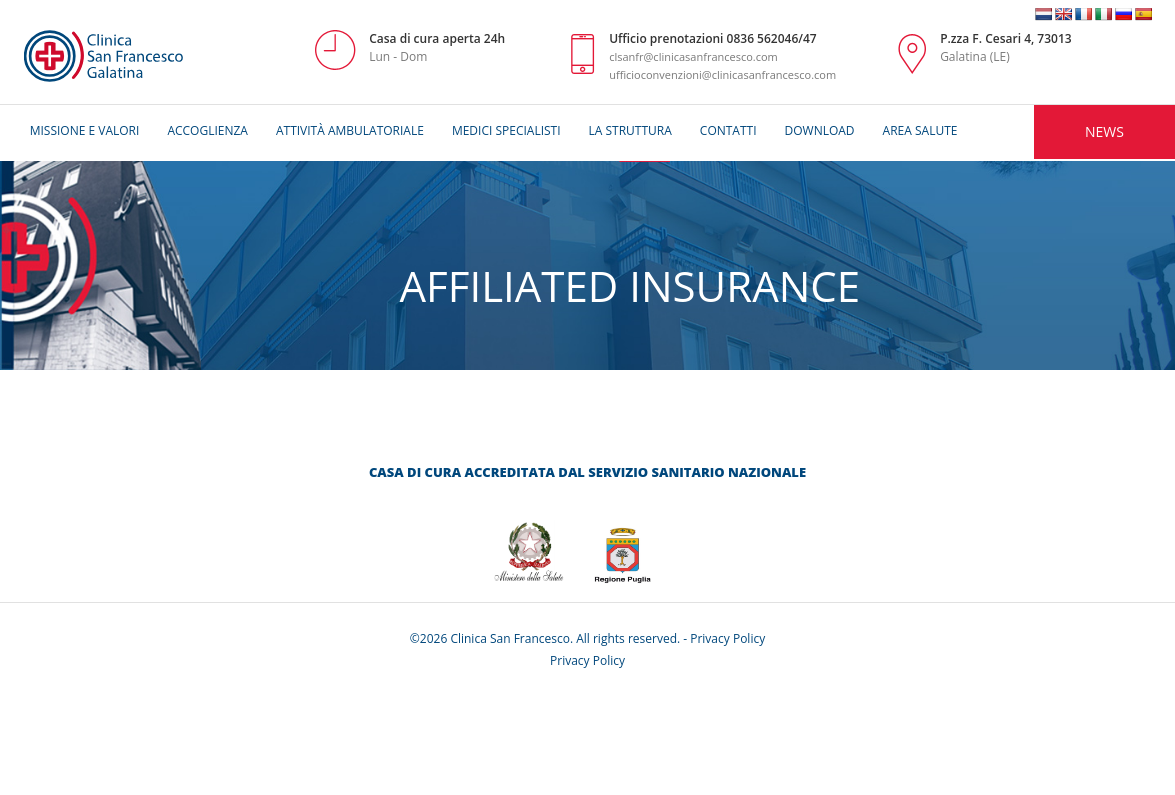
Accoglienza (207, 130)
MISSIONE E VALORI (85, 130)
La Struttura (630, 130)
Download (820, 130)
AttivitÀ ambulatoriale (350, 130)
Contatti (728, 130)
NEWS (1104, 131)
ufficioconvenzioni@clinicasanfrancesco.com (722, 74)
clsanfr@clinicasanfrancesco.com (693, 56)
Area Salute (920, 130)
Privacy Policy (727, 638)
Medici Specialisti (506, 130)
